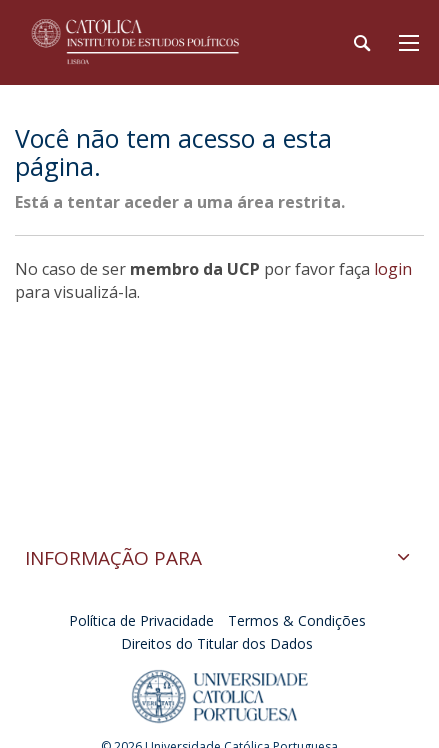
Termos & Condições (297, 620)
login (393, 269)
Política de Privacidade (141, 620)
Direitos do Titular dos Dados (217, 643)
